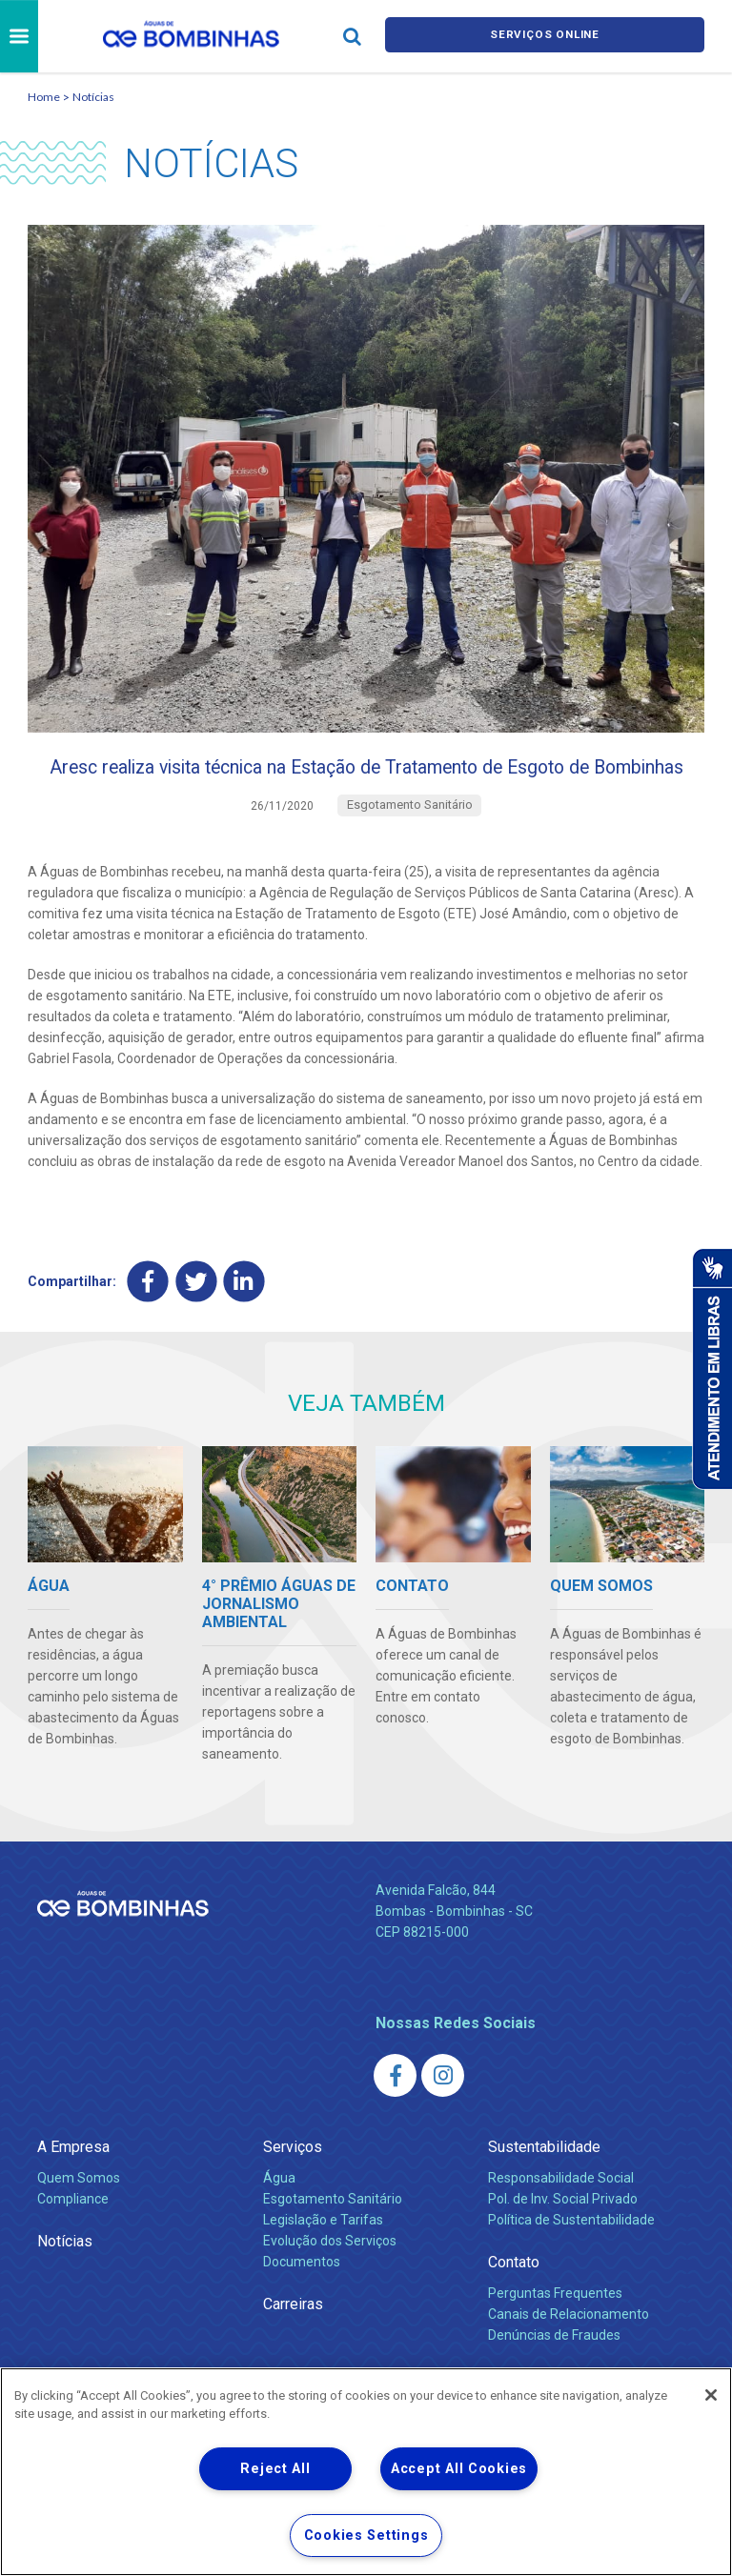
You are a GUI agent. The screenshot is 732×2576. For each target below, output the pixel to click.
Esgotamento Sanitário (332, 2237)
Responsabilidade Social (561, 2216)
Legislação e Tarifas (323, 2258)
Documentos (301, 2300)
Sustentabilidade (544, 2186)
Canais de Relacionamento (568, 2353)
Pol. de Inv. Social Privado (563, 2237)
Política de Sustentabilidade (571, 2258)
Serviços (292, 2186)
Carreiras (293, 2343)
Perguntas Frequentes (555, 2332)
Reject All (275, 2469)
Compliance (73, 2237)
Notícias (93, 97)
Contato (513, 2301)
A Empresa (73, 2186)
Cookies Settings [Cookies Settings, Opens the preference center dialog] (366, 2535)
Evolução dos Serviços (329, 2279)
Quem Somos (78, 2216)
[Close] (711, 2395)
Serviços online (545, 37)
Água (279, 2216)
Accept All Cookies (459, 2469)
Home (44, 97)
